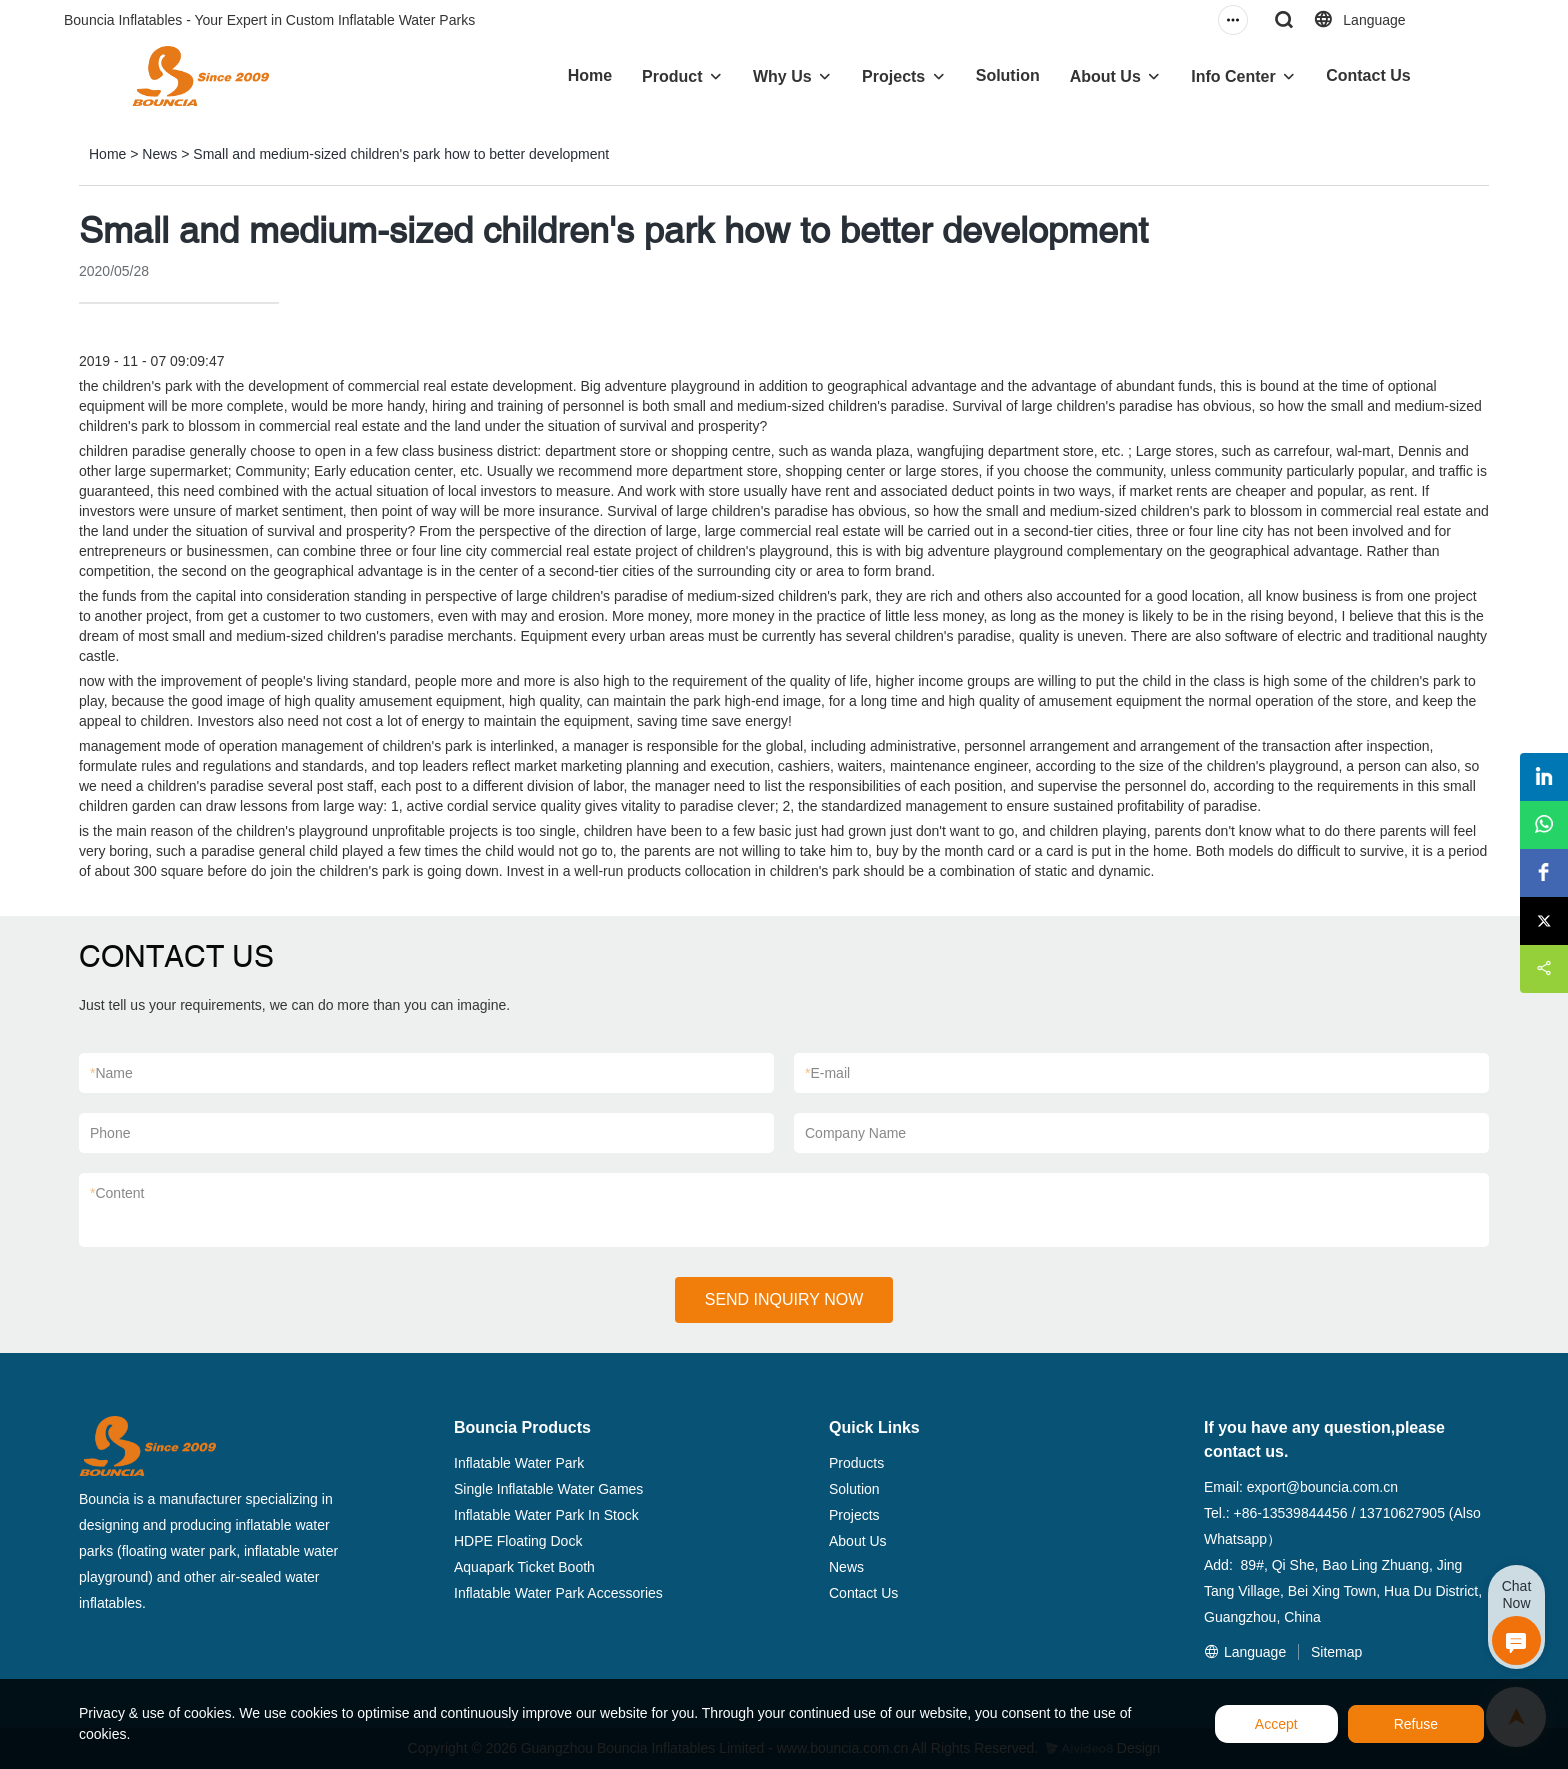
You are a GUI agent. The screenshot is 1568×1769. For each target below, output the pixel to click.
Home (590, 75)
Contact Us (1368, 75)
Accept (1276, 1724)
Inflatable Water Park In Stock (546, 1515)
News (159, 154)
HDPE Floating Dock (518, 1541)
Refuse (1416, 1724)
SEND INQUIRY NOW (784, 1299)
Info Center (1233, 76)
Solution (1008, 75)
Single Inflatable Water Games (548, 1489)
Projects (893, 76)
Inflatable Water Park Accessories (558, 1593)
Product (672, 76)
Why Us (782, 76)
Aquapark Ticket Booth (524, 1567)
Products (856, 1463)
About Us (1105, 76)
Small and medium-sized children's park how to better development (401, 154)
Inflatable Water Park (519, 1463)
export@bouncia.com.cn (1322, 1487)
